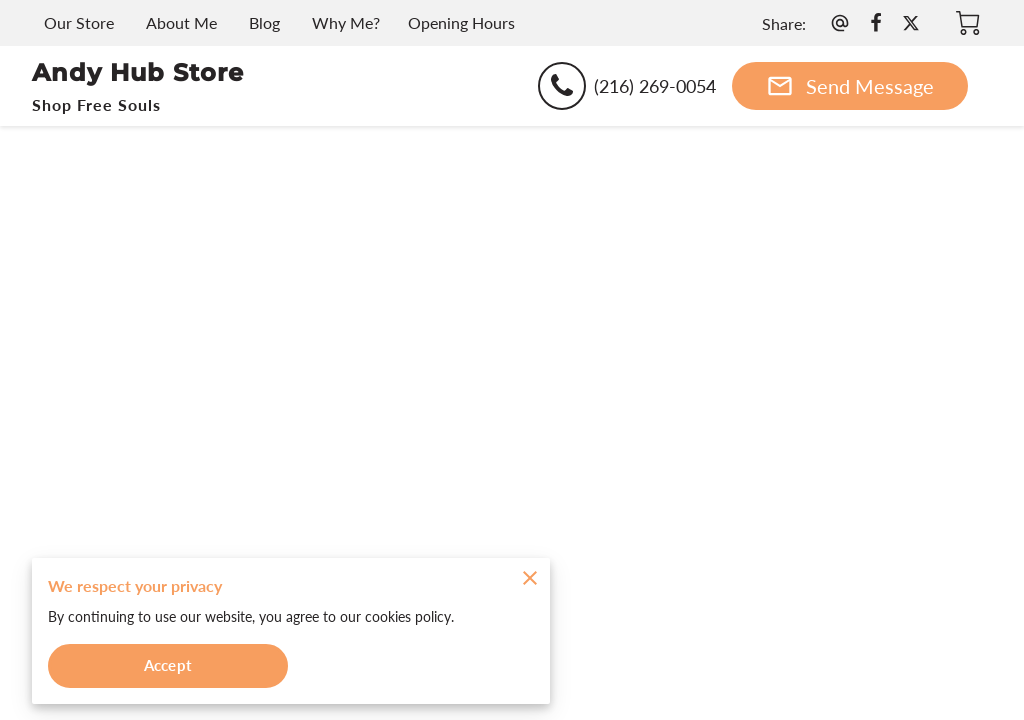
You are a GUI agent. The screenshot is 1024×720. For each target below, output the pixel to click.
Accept (168, 663)
